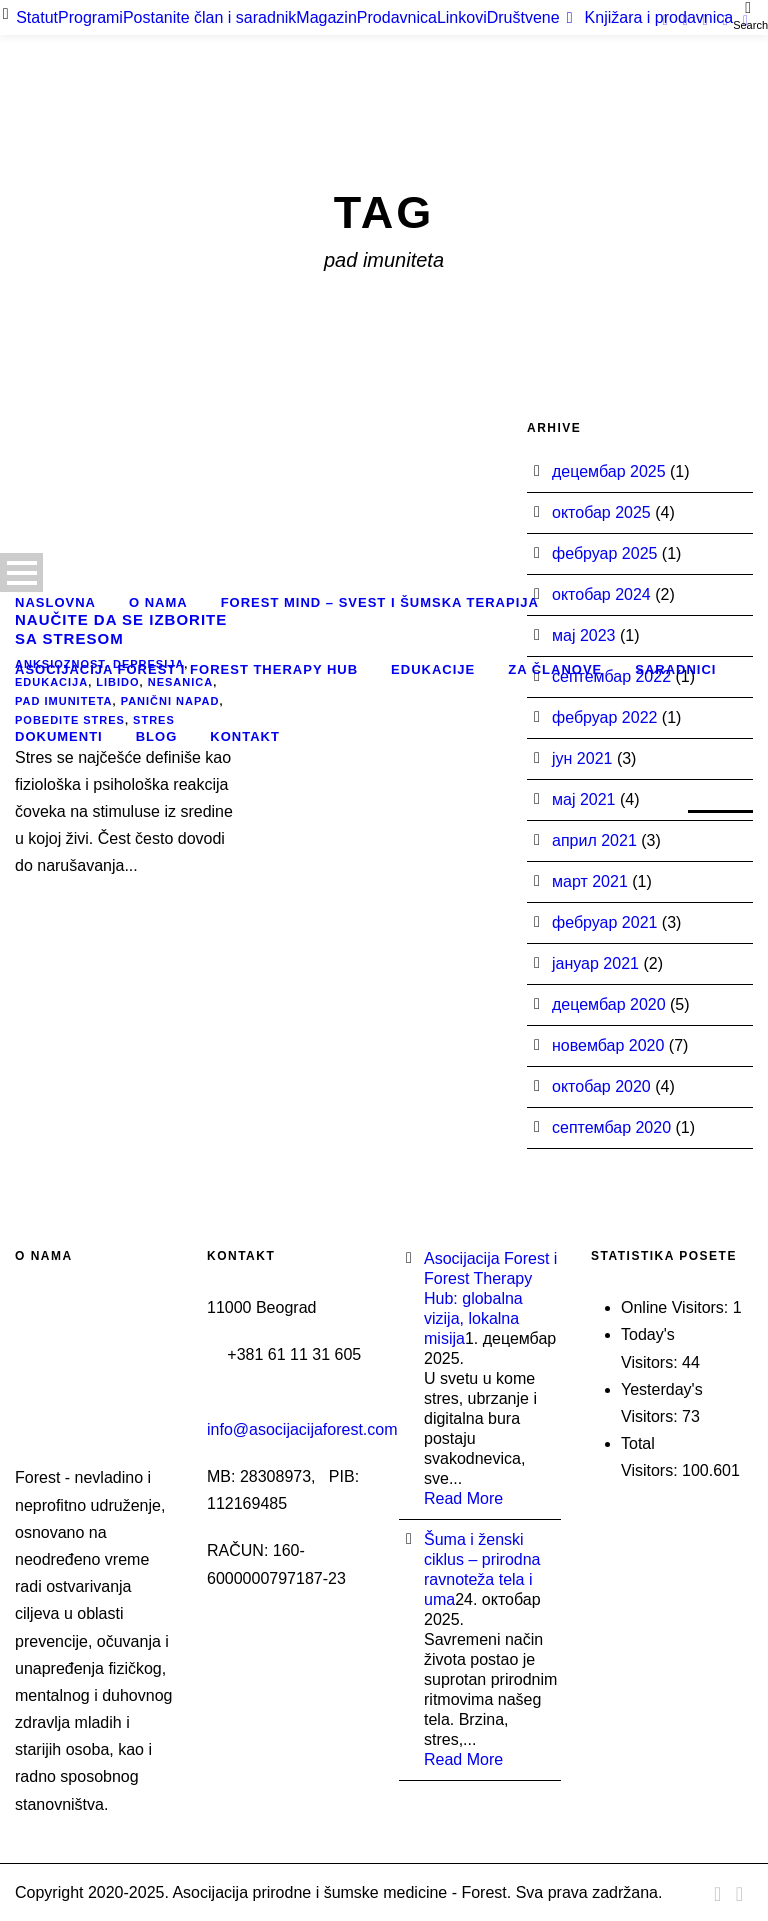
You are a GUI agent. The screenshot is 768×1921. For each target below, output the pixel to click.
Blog (157, 736)
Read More (463, 1498)
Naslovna (55, 602)
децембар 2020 (609, 1004)
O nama (158, 602)
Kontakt (245, 736)
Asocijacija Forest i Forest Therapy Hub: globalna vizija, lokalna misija (490, 1298)
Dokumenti (59, 736)
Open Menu (21, 572)
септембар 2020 (611, 1127)
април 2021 (594, 840)
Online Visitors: (677, 1307)
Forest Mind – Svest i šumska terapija (380, 602)
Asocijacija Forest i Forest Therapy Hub (186, 669)
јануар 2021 (595, 963)
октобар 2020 (601, 1086)
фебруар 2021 (604, 922)
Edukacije (433, 669)
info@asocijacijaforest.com (302, 1429)
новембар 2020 (608, 1045)
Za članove (555, 669)
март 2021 (590, 881)
